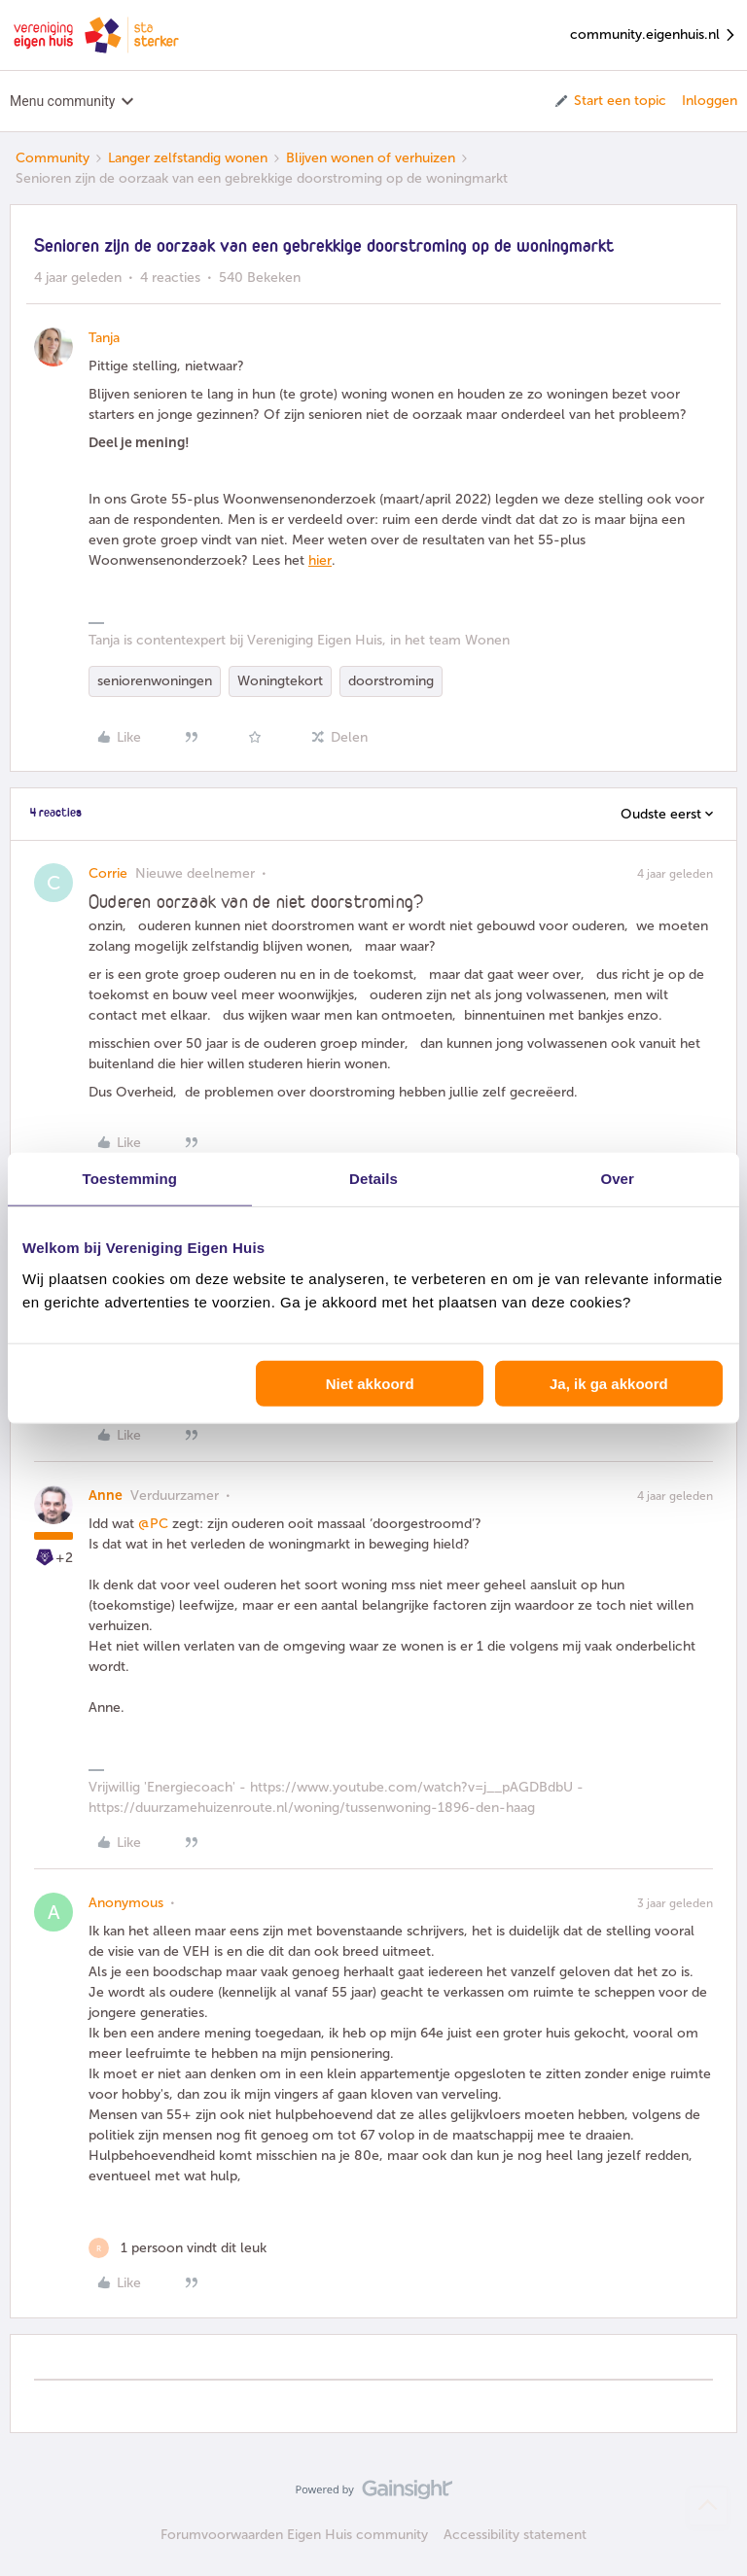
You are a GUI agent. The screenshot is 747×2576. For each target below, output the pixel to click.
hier (320, 560)
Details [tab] (373, 1178)
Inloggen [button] (709, 100)
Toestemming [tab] (130, 1178)
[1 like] (178, 2248)
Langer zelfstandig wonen (187, 158)
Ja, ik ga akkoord (609, 1383)
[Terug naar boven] (708, 2506)
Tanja (104, 338)
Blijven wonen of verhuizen (370, 158)
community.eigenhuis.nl (653, 35)
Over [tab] (617, 1178)
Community (52, 158)
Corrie (108, 873)
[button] (609, 101)
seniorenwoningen (154, 681)
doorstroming (391, 681)
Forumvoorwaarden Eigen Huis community (294, 2534)
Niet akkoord (370, 1383)
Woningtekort (280, 681)
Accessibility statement (515, 2534)
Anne (106, 1495)
